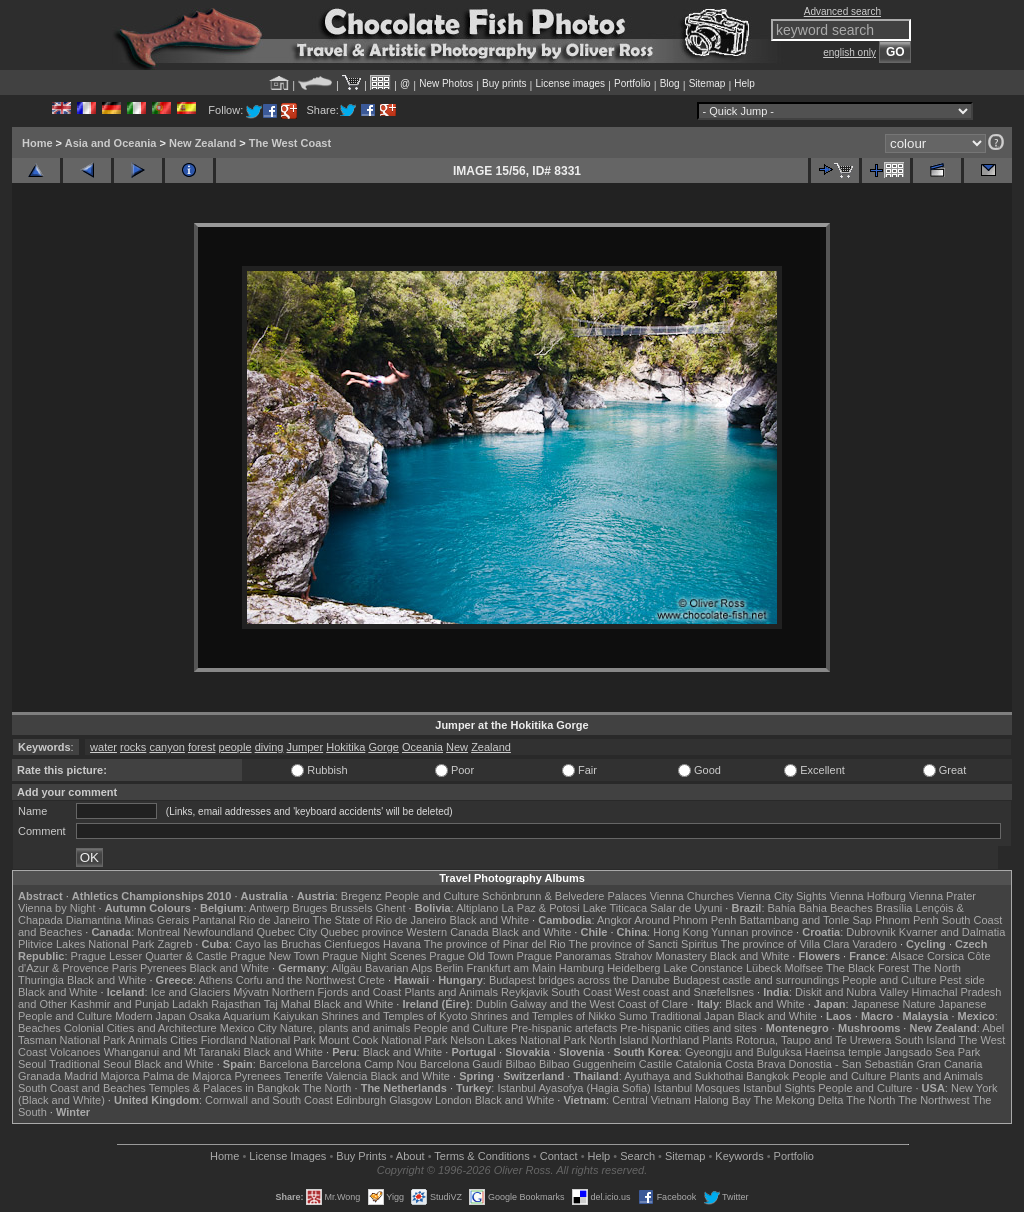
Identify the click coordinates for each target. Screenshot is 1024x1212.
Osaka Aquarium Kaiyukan (254, 1016)
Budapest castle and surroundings (756, 980)
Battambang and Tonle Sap (805, 920)
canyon (166, 747)
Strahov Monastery (660, 956)
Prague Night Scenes (374, 956)
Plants (717, 1040)
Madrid (81, 1076)
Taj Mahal (287, 1004)
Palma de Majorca (187, 1076)
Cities (184, 1040)
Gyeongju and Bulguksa (743, 1052)
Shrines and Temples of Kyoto (394, 1016)
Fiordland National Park (258, 1040)
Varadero (874, 944)
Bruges (309, 908)
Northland (676, 1040)
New (457, 747)
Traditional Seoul (90, 1064)
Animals (147, 1040)
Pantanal (213, 920)
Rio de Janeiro (274, 920)
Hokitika (345, 747)
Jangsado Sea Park (932, 1052)
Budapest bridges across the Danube (579, 980)
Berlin (449, 968)
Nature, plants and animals (345, 1028)
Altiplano (477, 908)
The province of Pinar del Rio (495, 944)
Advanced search (842, 11)
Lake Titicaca (615, 908)
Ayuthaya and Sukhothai (683, 1076)
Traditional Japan (692, 1016)
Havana (402, 944)
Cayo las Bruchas (278, 944)
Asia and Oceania (111, 143)
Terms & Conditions (481, 1156)
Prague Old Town (471, 956)
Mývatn (250, 992)
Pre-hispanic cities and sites (688, 1028)
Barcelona (284, 1064)
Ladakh (190, 1004)
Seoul (32, 1064)
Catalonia (698, 1064)
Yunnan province (752, 932)
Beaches (39, 1028)
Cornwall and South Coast (269, 1100)
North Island (618, 1040)
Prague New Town (274, 956)
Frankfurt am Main (511, 968)
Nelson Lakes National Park (518, 1040)
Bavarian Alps (398, 968)
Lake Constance (703, 968)
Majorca (120, 1076)
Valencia (346, 1076)
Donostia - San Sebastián (851, 1064)
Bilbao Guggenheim (587, 1064)
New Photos (446, 83)
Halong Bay (722, 1100)
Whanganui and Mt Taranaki (172, 1052)
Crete (371, 980)
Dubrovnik (871, 932)
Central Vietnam (651, 1100)
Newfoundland (218, 932)
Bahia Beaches (836, 908)
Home (37, 143)
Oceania (422, 747)
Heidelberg (633, 968)
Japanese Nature (894, 1004)
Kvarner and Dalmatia (952, 932)
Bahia (782, 908)
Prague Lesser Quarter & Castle (149, 956)
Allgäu (346, 968)
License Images (287, 1156)
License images (570, 83)
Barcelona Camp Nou (364, 1064)
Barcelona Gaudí (461, 1064)
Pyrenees (163, 968)
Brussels (351, 908)
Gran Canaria (949, 1064)
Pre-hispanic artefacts (564, 1028)
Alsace (907, 956)
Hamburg (581, 968)
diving (269, 747)
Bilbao (520, 1064)
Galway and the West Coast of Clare (599, 1004)
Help (744, 83)
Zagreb (174, 944)
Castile (656, 1064)
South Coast (581, 992)
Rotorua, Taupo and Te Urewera (814, 1040)
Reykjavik (524, 992)
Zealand (491, 747)
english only (849, 52)
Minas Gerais (156, 920)
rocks (133, 747)
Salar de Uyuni (686, 908)
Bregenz (361, 896)
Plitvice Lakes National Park (86, 944)
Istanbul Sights (779, 1088)
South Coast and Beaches (82, 1088)
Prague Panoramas (564, 956)
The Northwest (934, 1100)
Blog (670, 83)
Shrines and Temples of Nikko (542, 1016)
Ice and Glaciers (190, 992)
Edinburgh (361, 1100)
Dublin (491, 1004)
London (453, 1100)
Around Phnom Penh (685, 920)
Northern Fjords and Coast (337, 992)
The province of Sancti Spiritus (643, 944)
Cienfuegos (352, 944)
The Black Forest (867, 968)
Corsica (945, 956)
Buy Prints (361, 1156)
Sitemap (707, 83)
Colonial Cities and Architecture (140, 1028)
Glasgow (410, 1100)
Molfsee (804, 968)
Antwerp (269, 908)
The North (936, 968)
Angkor (614, 920)
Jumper (304, 747)
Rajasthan (236, 1004)
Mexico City (248, 1028)
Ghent (391, 908)
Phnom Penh (907, 920)
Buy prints (504, 83)
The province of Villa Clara (785, 944)
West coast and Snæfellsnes (684, 992)
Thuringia (41, 980)
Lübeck (763, 968)
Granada (39, 1076)
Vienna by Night (56, 908)
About (410, 1156)
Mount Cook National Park (383, 1040)
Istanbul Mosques (697, 1088)
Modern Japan (150, 1016)
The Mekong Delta (799, 1100)
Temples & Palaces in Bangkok (224, 1088)
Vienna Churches (692, 896)
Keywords (739, 1156)
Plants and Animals (451, 992)
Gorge (383, 747)
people (235, 747)
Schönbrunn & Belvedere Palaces (564, 896)
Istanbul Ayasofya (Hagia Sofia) (573, 1088)
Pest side (962, 980)
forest (202, 747)
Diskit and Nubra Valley (852, 992)
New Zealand (202, 143)
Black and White (489, 920)
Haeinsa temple (843, 1052)
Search (637, 1156)
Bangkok (767, 1076)
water (103, 747)
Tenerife (303, 1076)
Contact (559, 1156)
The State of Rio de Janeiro (380, 920)
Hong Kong (680, 932)
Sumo (633, 1016)
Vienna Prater (942, 896)
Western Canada (447, 932)
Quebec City (287, 932)
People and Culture (432, 896)
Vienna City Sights (782, 896)
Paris (124, 968)
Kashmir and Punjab (119, 1004)
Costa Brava (755, 1064)
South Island (925, 1040)
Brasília (894, 908)
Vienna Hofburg (868, 896)
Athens (215, 980)
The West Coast (290, 143)
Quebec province (361, 932)
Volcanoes (75, 1052)
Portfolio (632, 83)
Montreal (158, 932)
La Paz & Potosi (541, 908)
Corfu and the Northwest (295, 980)
